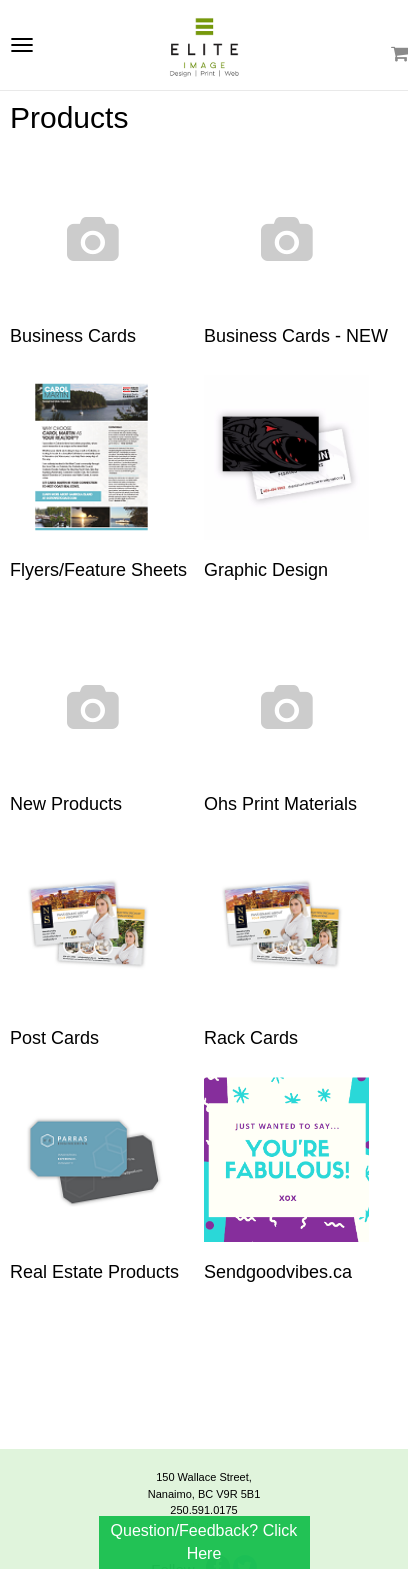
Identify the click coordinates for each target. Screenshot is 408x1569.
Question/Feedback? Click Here (204, 1541)
